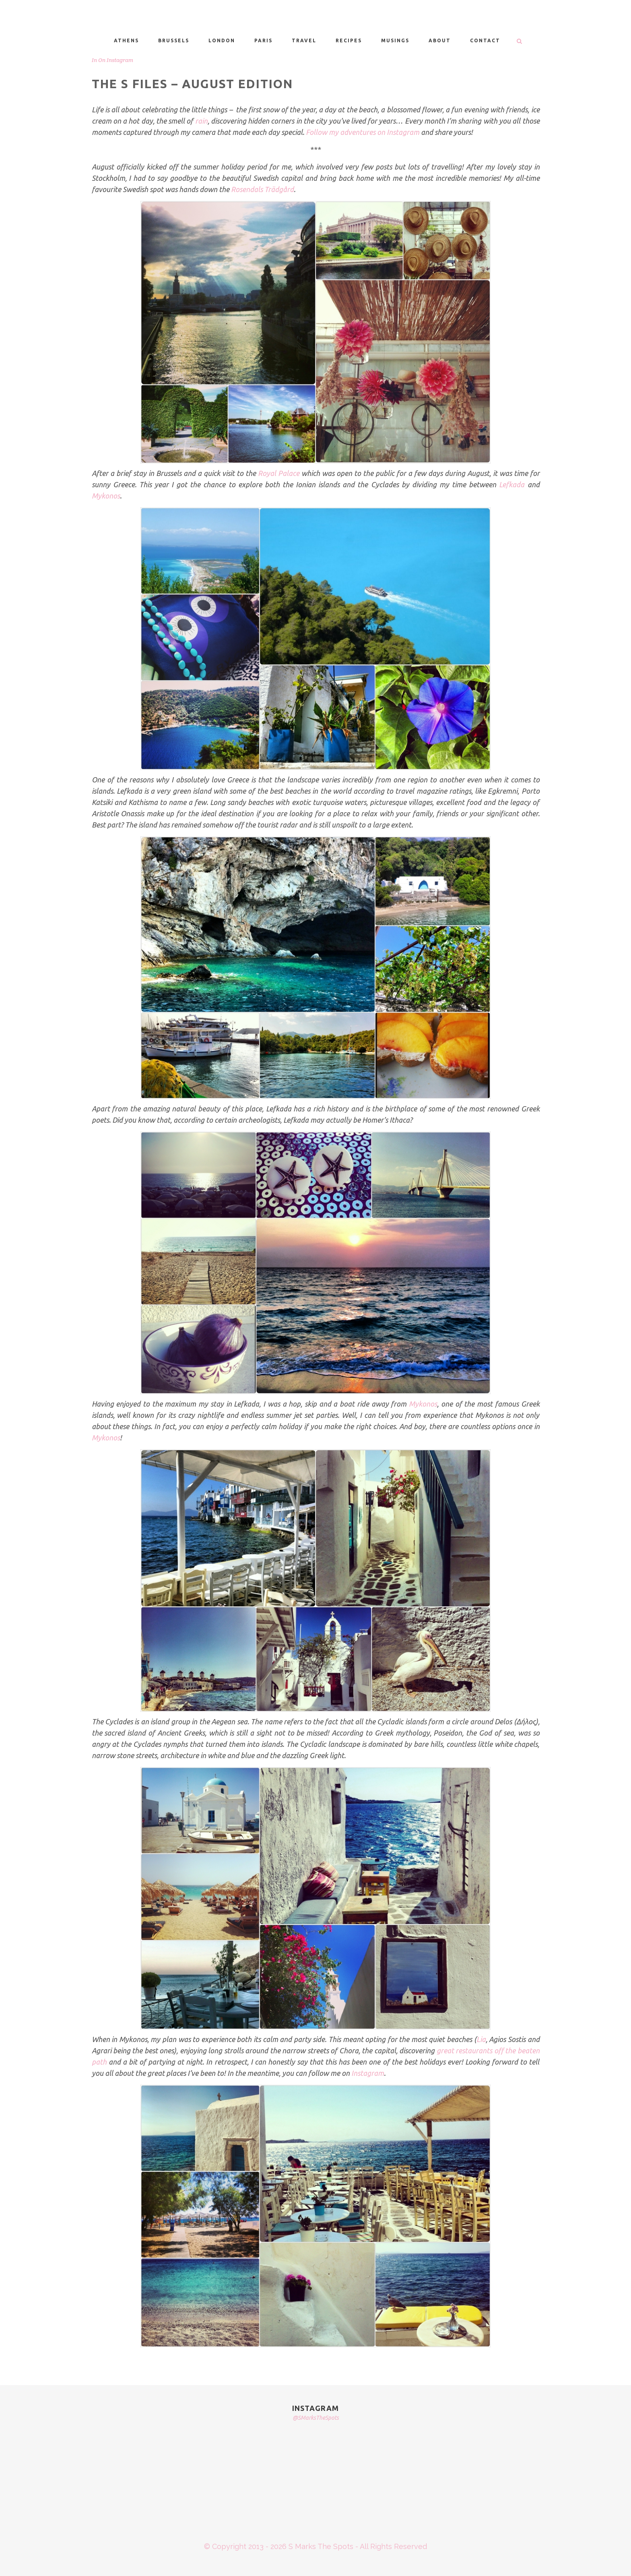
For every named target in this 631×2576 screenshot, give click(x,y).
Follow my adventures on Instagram (362, 132)
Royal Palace (278, 473)
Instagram (367, 2073)
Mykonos (106, 496)
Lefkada (511, 484)
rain (201, 121)
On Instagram (115, 60)
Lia (481, 2039)
